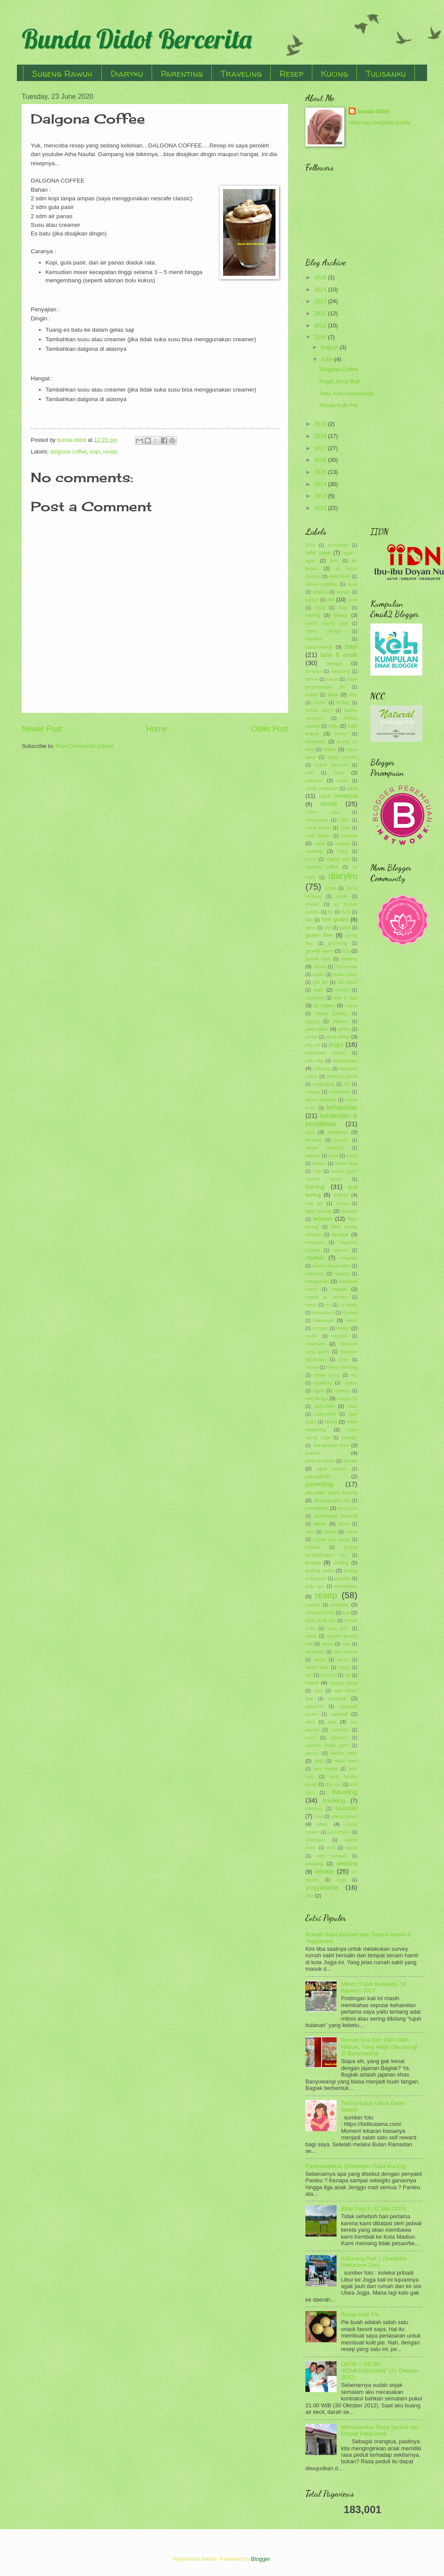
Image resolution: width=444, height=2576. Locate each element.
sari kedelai (345, 1651)
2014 (321, 484)
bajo (343, 607)
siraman (329, 1675)
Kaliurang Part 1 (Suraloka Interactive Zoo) (373, 2261)
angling (320, 592)
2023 (321, 301)
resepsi (312, 1605)
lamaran (349, 1211)
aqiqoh (312, 599)
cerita (329, 803)
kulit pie (314, 1203)
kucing (315, 1186)
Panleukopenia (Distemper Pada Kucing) (355, 2166)
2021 (321, 325)
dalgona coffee (68, 451)
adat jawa (318, 552)
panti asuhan (332, 1468)
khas (333, 1155)
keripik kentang (324, 1148)
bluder (320, 702)
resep (110, 451)
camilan (314, 780)
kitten (352, 1155)
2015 (321, 472)
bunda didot (373, 111)
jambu (344, 1029)
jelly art (312, 1045)
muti (343, 1359)
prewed (312, 1547)
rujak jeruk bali (320, 1620)
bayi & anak (338, 654)
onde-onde (325, 1414)
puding (341, 1562)
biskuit (311, 694)
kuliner (341, 1195)
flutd (346, 912)
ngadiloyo (322, 1383)
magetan (348, 1258)
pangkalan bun (331, 1445)
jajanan (340, 1021)
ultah (322, 1824)
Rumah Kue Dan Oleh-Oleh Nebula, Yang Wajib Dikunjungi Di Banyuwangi (379, 2047)
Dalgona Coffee (338, 369)
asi (330, 599)
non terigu (316, 1398)
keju (309, 1132)
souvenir (337, 1698)
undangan (315, 1840)
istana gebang (331, 1013)
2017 (321, 448)
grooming (337, 943)
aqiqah (343, 592)
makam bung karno (331, 1266)
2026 (321, 277)
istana (351, 1005)
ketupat (312, 1155)
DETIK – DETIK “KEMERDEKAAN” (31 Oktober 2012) (379, 2371)
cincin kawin (318, 828)
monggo (320, 1328)
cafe (309, 773)
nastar (311, 1367)
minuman (323, 1320)
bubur (329, 749)
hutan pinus (345, 974)
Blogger (260, 2559)
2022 (321, 313)
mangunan (317, 1281)
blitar (332, 694)
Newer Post (42, 729)
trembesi (313, 1808)
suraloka (339, 1729)
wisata (324, 1871)
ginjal (345, 927)
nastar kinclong (342, 1367)
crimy (342, 851)
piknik (320, 1523)
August (330, 347)
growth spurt (319, 950)
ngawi (318, 1390)
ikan (318, 990)
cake (339, 772)
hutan (318, 974)
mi (328, 1305)
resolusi (339, 1604)
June (327, 359)
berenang (340, 671)
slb (347, 1675)
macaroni (314, 1242)
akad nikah (339, 576)
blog (353, 694)
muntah (339, 1336)
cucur (310, 859)
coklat (319, 843)
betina (311, 679)
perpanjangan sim (332, 1500)
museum (314, 1343)
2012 (321, 508)
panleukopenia (319, 1461)
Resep (291, 73)
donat (330, 888)
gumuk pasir (318, 959)
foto (309, 919)
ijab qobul (347, 982)
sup (332, 1721)
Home (156, 729)
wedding (347, 1863)
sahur (311, 1636)
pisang (330, 1531)
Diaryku (126, 73)
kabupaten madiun (326, 1053)
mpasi (343, 1328)
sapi (346, 1644)
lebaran (323, 1218)
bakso (340, 615)
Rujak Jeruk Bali (339, 381)
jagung (312, 1021)
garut (310, 927)
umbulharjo (339, 1832)
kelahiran (337, 1132)
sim (308, 1675)
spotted (339, 1714)
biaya (332, 679)
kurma (342, 1203)
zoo (309, 1895)
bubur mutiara (342, 757)
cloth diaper (317, 835)
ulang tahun (344, 1816)
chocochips (316, 820)
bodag (343, 702)
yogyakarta (321, 1887)
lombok (340, 1234)
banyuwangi (318, 647)
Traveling (241, 73)
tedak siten (345, 1761)
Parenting (182, 73)
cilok (344, 820)
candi (342, 780)
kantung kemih (342, 1076)
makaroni (314, 1273)
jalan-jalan (316, 1029)
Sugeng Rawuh (62, 73)
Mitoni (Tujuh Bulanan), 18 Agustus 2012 (373, 1987)
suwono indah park (326, 1745)
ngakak (350, 1383)
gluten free (319, 935)
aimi (334, 560)
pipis (309, 1531)
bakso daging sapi (326, 623)
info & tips (345, 997)
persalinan (316, 1508)
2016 (321, 460)
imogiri (342, 990)
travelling (334, 1800)
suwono (339, 1737)
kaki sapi (314, 1060)
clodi (345, 828)
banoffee (314, 639)
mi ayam (348, 1305)
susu (310, 1737)
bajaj (320, 607)
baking (312, 615)
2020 (321, 337)
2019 (321, 424)
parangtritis (317, 1476)
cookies (342, 843)
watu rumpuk (332, 1856)
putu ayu (314, 1586)
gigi (327, 927)
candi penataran (321, 788)
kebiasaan (340, 1092)
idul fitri (320, 982)
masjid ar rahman (326, 1297)
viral (331, 1847)
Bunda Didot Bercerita (137, 39)
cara (352, 788)
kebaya (312, 1092)
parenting (319, 1484)
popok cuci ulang (331, 1539)
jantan (311, 1037)
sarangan (314, 1651)
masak (339, 1289)
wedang (314, 1863)
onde (352, 1406)
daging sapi (338, 859)
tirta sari (334, 1784)
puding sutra (319, 1570)
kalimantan (345, 1060)
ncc (353, 1375)
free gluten (335, 919)
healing (349, 958)
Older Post (269, 729)
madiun (314, 1257)
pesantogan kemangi (335, 1516)
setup (344, 1667)
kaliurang (322, 1068)
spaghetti (314, 1706)
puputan (342, 1578)
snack (311, 1682)
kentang (313, 1140)
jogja (336, 1044)
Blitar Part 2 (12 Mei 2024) (373, 2208)
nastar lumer (327, 1375)
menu (311, 1305)
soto (318, 1690)
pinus (343, 1523)
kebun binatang (320, 1099)
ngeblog (342, 1390)
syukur (311, 1753)
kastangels (323, 1084)
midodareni (323, 1312)
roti (346, 1612)
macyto (341, 1250)
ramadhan (346, 1586)
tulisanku (346, 1808)
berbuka (313, 671)
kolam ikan (346, 1163)
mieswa (349, 1312)
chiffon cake (322, 812)
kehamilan (342, 1107)
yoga (341, 1879)
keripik (341, 1140)
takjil (319, 1761)
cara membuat (338, 796)
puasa (313, 1562)
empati (312, 904)
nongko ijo (347, 1398)
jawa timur (338, 1036)
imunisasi (314, 998)
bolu (333, 725)
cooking (314, 851)
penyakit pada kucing (331, 1492)
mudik (311, 1336)
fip (330, 912)
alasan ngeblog (321, 584)
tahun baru (344, 1753)
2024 (321, 289)
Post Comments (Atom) (85, 746)
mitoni (351, 1320)
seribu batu (316, 1667)
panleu (313, 1453)
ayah (352, 599)
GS (346, 950)
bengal (334, 663)
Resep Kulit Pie (338, 405)
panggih (349, 1437)
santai (327, 1644)
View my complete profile (380, 122)
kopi (95, 451)
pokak (351, 1531)
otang (330, 1421)
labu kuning (318, 1211)
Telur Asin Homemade (346, 393)
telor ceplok (326, 1768)
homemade (346, 966)
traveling (344, 1792)
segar (319, 1659)
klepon (319, 1163)
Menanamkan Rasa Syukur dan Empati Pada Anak (380, 2430)
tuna (318, 1816)
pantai (350, 1460)
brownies (315, 741)
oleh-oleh (324, 1406)
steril (310, 1722)
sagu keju (338, 1628)
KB (347, 1084)
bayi (351, 646)
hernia (320, 966)
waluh (351, 1847)
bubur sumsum (331, 765)
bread (341, 733)
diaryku (343, 876)
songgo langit (343, 1683)
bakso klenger (323, 631)
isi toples (324, 1005)
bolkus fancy (318, 710)
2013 (321, 496)
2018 (321, 436)
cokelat (349, 835)
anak (352, 584)
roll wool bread (319, 1612)
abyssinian (338, 545)
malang (341, 1273)
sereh (343, 1659)
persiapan (347, 1508)
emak (341, 896)
